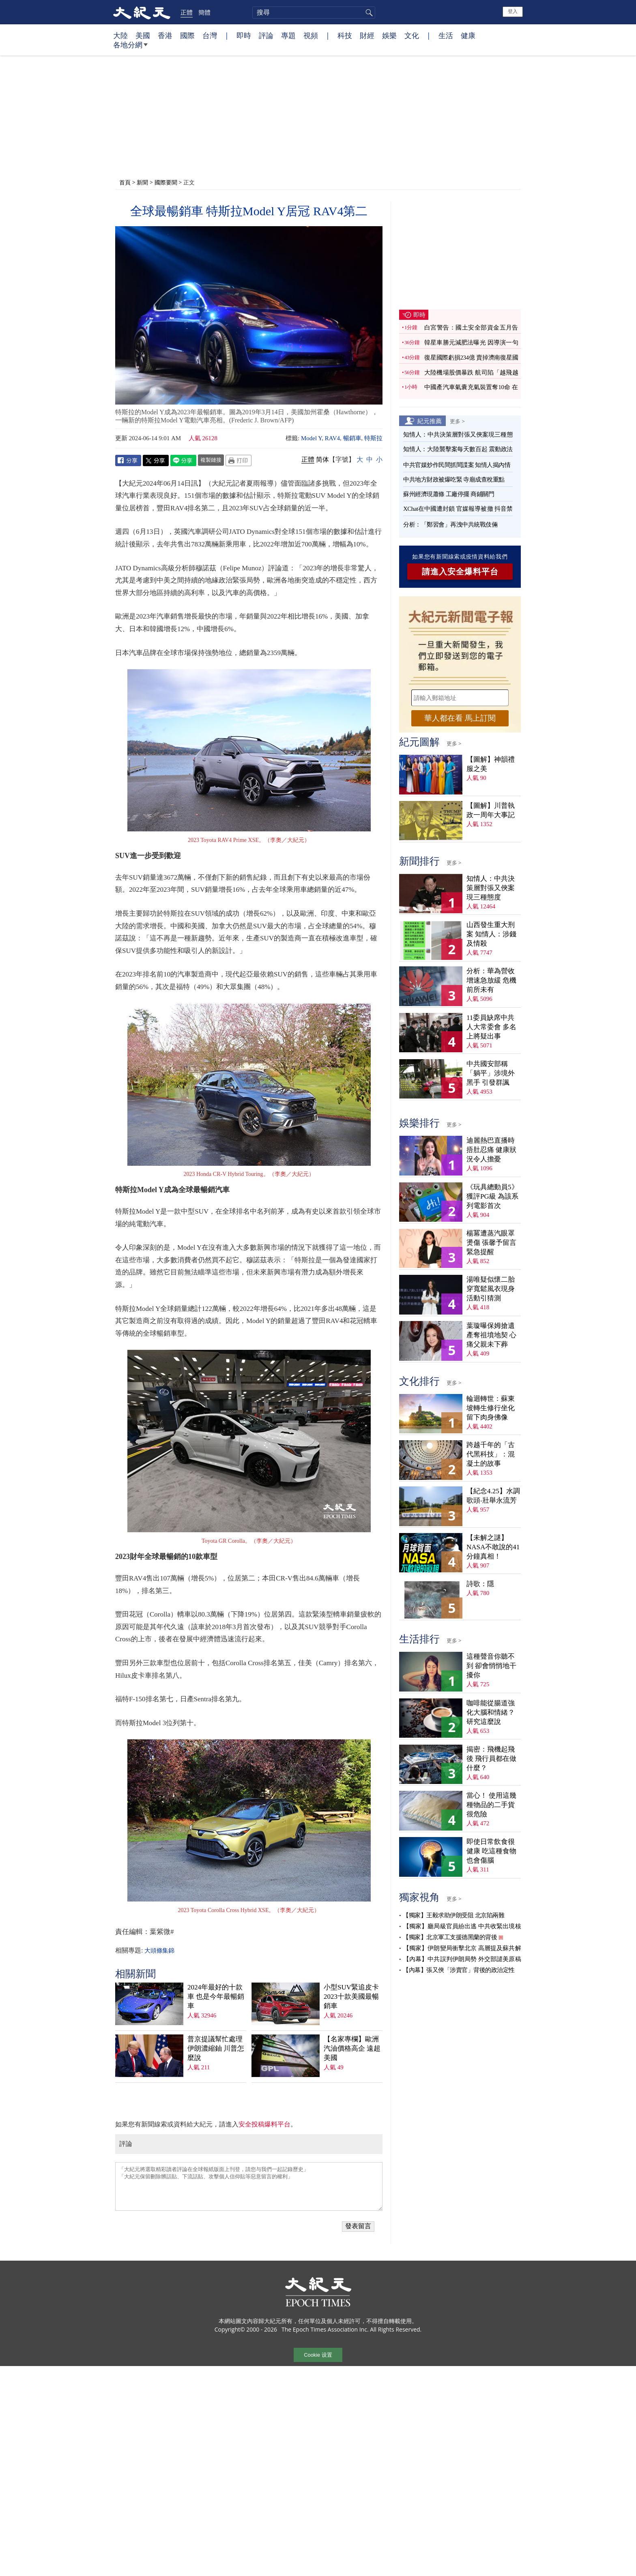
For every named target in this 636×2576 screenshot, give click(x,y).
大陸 (120, 35)
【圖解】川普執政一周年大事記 (490, 810)
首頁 (125, 182)
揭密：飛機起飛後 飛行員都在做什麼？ (491, 1758)
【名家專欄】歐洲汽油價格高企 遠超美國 (352, 2048)
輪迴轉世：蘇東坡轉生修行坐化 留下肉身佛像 (490, 1408)
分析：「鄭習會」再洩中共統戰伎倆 (450, 524)
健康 (468, 35)
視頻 (310, 35)
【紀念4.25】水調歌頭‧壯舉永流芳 (493, 1495)
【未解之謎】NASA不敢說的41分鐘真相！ (493, 1547)
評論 (266, 35)
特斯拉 (373, 438)
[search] (313, 12)
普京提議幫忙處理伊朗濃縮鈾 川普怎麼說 (215, 2048)
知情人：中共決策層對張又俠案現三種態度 (490, 888)
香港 (165, 35)
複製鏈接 (210, 459)
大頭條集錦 (159, 1950)
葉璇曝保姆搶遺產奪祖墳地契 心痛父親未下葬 (491, 1335)
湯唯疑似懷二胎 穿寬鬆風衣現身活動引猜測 (490, 1289)
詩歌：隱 (480, 1584)
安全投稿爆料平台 (264, 2124)
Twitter (156, 460)
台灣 (209, 35)
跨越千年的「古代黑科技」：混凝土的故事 (490, 1454)
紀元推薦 (429, 421)
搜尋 (368, 12)
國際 (187, 35)
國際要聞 (166, 182)
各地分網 (130, 48)
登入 (513, 11)
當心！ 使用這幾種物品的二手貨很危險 (491, 1805)
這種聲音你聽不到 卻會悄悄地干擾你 (491, 1666)
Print (238, 460)
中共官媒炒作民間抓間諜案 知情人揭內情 (456, 465)
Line (183, 460)
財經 (367, 35)
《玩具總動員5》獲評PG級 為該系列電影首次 (492, 1196)
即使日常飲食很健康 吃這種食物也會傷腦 (491, 1851)
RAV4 (332, 438)
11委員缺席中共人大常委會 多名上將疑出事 (491, 1027)
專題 (288, 35)
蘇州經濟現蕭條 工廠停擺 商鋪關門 (448, 494)
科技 (344, 35)
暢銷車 (352, 438)
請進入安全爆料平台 (460, 571)
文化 (411, 35)
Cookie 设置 (318, 2355)
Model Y (311, 438)
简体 (322, 459)
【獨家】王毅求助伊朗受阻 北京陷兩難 (453, 1915)
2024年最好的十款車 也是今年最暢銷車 (215, 1996)
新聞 (142, 182)
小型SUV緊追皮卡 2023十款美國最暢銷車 (351, 1996)
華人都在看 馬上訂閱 (460, 718)
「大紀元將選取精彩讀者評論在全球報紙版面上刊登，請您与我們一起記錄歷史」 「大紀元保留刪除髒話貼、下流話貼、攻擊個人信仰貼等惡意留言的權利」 (248, 2186)
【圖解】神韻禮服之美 (490, 764)
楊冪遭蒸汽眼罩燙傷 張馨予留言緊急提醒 (491, 1242)
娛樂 (389, 35)
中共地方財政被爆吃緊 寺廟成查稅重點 (454, 479)
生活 (445, 35)
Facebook (128, 460)
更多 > (457, 421)
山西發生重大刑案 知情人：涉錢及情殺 (491, 934)
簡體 (204, 12)
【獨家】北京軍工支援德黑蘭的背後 (450, 1937)
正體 (186, 12)
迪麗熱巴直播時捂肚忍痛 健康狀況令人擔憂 (491, 1150)
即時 (243, 35)
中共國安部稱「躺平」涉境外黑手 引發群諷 (490, 1073)
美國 (142, 35)
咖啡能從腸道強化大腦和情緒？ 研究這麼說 (490, 1712)
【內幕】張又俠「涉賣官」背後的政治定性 (459, 1970)
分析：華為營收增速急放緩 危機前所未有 (491, 980)
